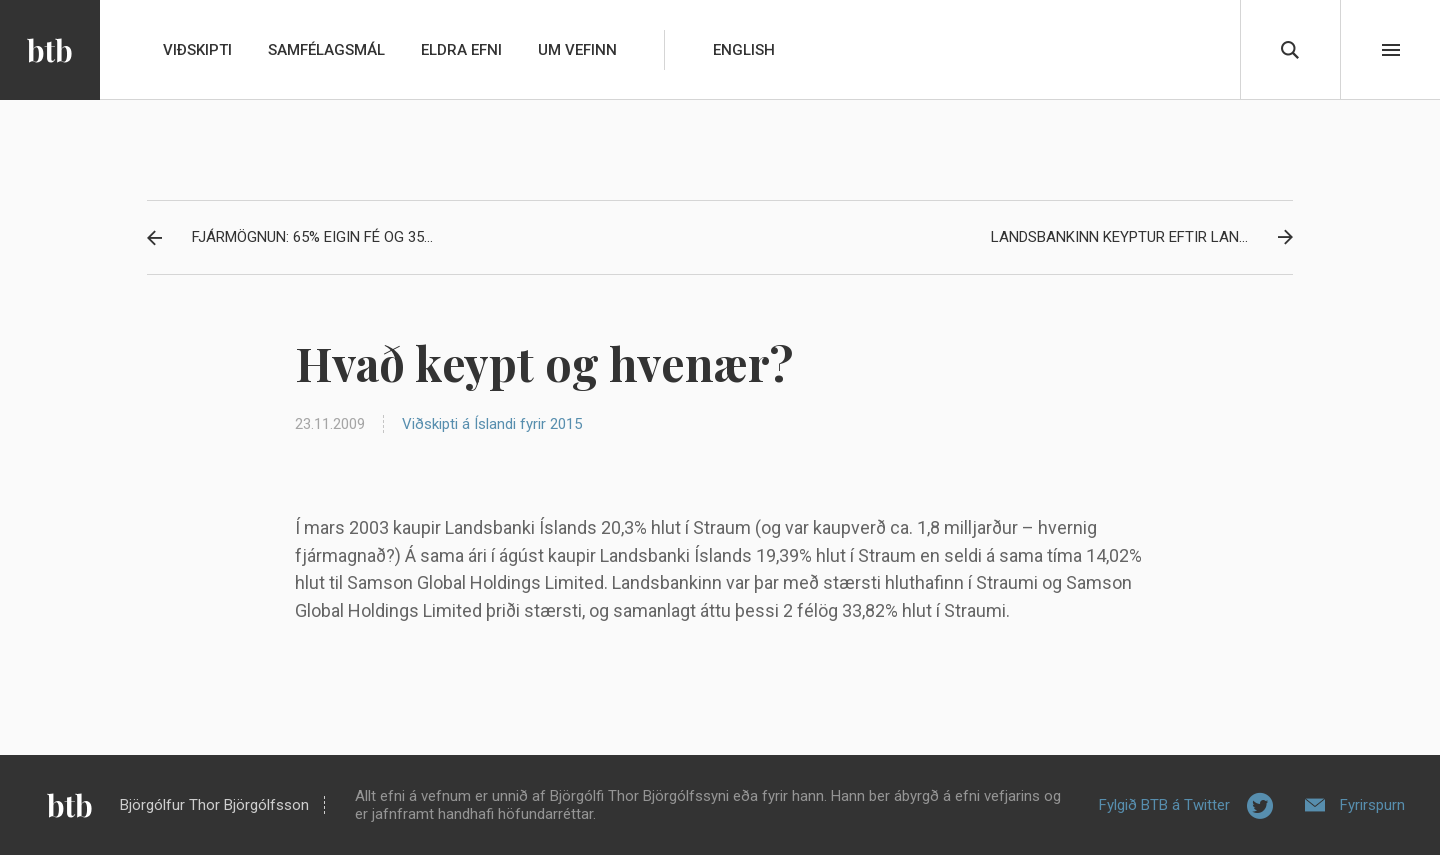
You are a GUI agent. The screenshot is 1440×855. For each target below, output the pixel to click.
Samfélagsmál (326, 50)
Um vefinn (577, 50)
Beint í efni (1391, 50)
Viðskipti (197, 50)
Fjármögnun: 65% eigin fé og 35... (312, 237)
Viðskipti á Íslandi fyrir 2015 (492, 424)
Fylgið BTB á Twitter (1164, 805)
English (744, 50)
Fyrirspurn (1372, 805)
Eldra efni (461, 50)
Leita (1290, 50)
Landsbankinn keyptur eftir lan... (1119, 237)
